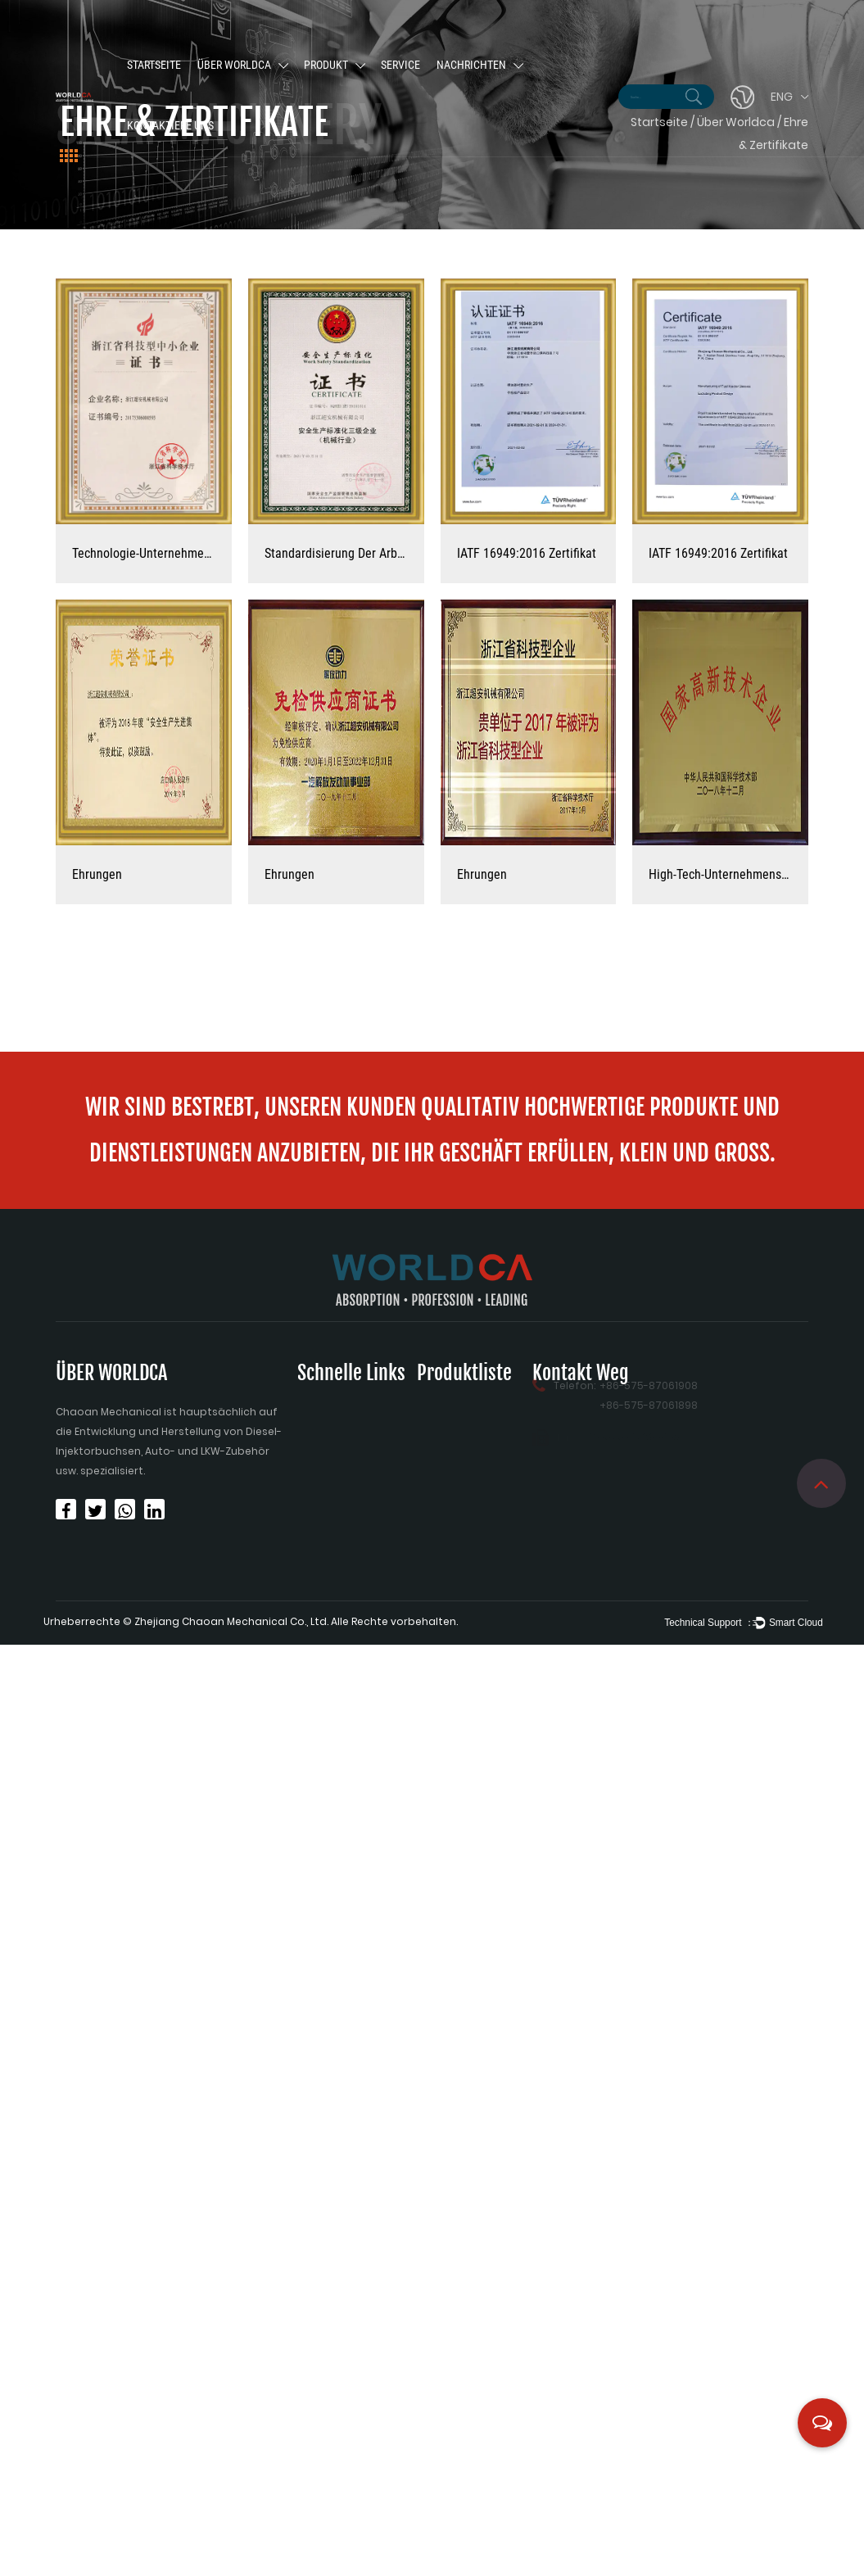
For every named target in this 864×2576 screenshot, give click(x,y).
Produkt (326, 66)
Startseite (154, 66)
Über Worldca (234, 66)
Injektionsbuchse (461, 1395)
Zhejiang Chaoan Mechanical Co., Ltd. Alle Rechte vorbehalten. (296, 1621)
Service (400, 66)
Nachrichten (471, 66)
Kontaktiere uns (170, 127)
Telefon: (574, 1375)
